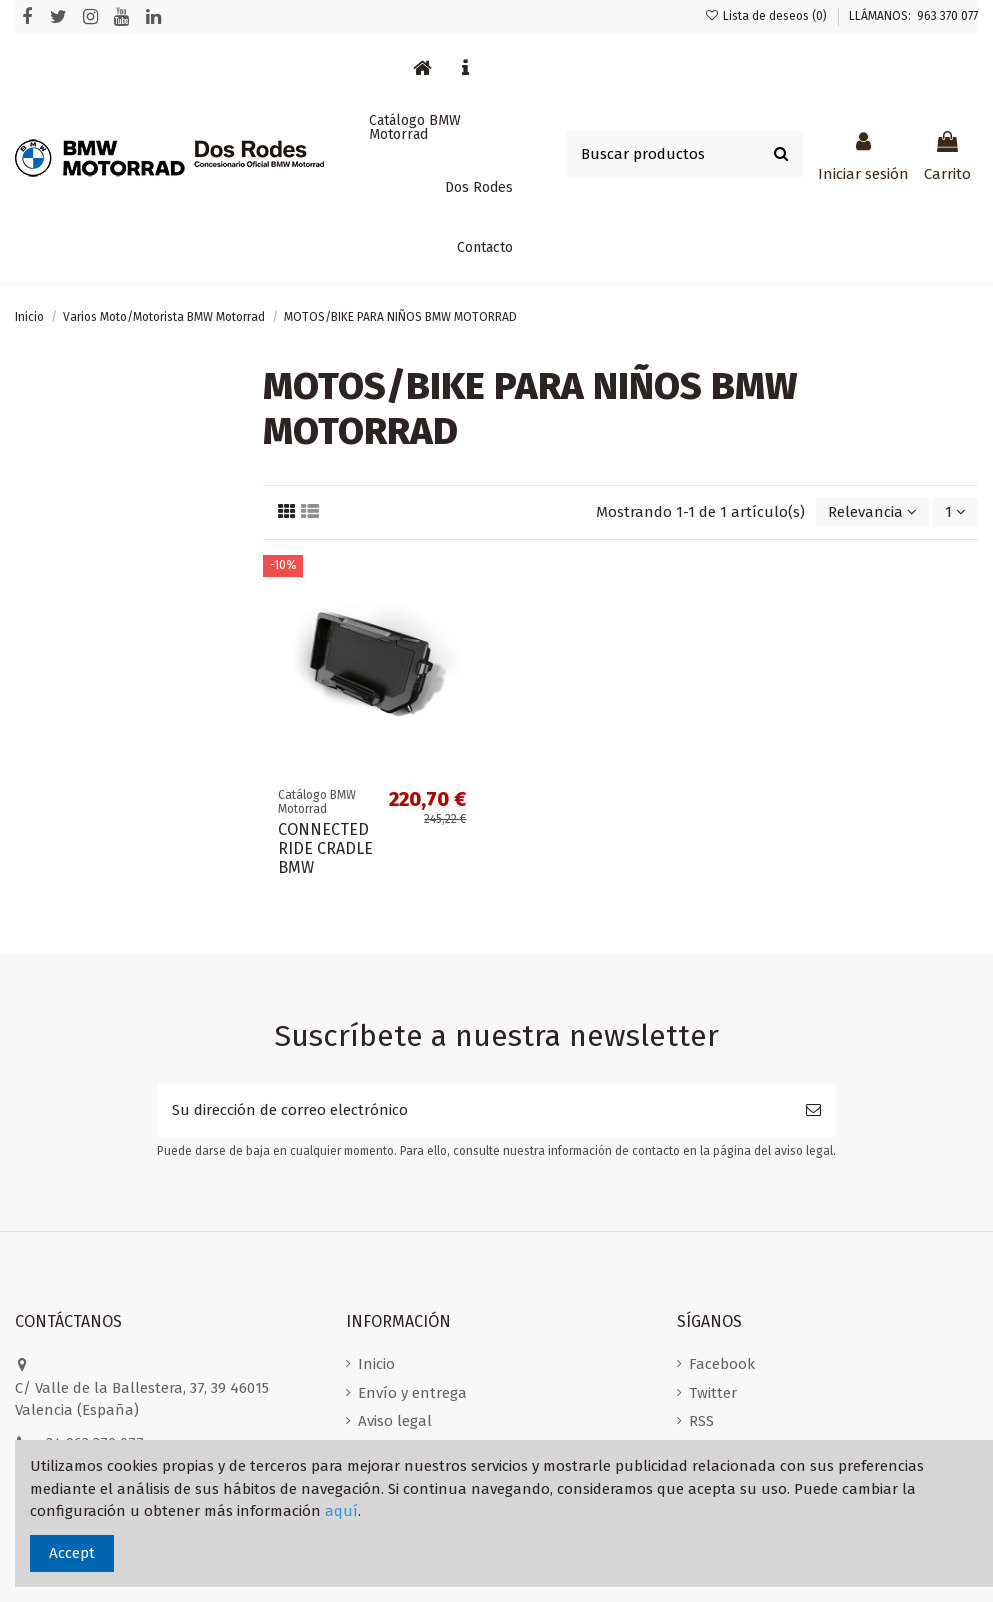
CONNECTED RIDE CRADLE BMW (325, 848)
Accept (72, 1553)
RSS (701, 1421)
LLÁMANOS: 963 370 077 (913, 16)
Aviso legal (395, 1421)
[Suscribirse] (813, 1110)
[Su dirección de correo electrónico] (474, 1110)
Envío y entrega (412, 1393)
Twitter (713, 1393)
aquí (341, 1511)
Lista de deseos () (767, 16)
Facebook (722, 1364)
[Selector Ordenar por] (872, 512)
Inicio (376, 1364)
